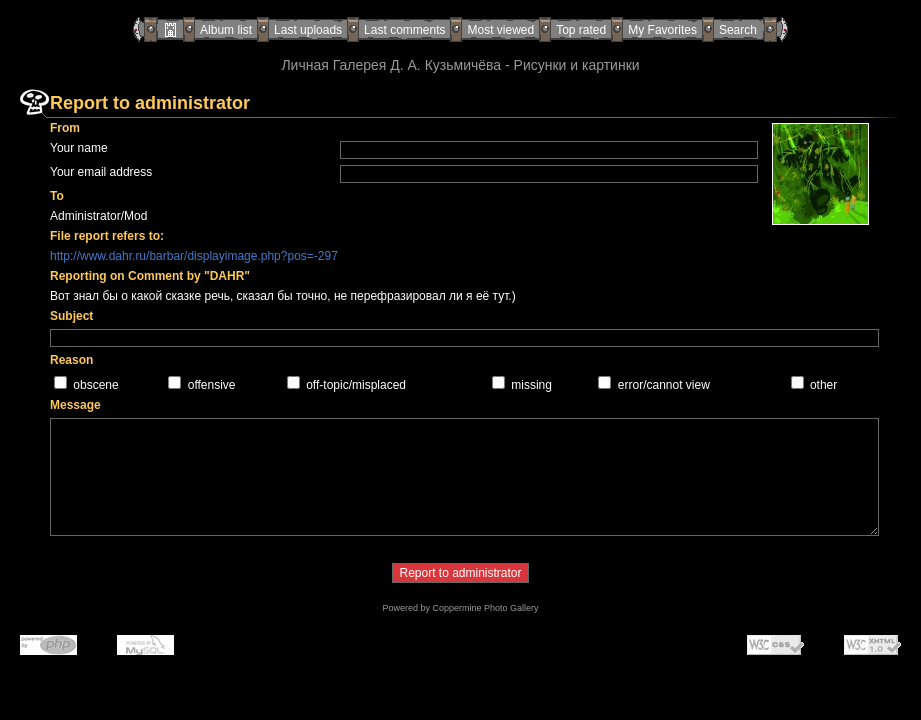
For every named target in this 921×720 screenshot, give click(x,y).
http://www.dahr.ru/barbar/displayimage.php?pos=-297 (194, 256)
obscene (95, 385)
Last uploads (308, 30)
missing (531, 385)
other (823, 385)
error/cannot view (664, 385)
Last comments (404, 30)
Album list (226, 30)
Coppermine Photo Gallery (485, 608)
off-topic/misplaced (356, 385)
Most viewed (500, 30)
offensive (212, 385)
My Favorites (662, 30)
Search (738, 30)
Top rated (581, 30)
